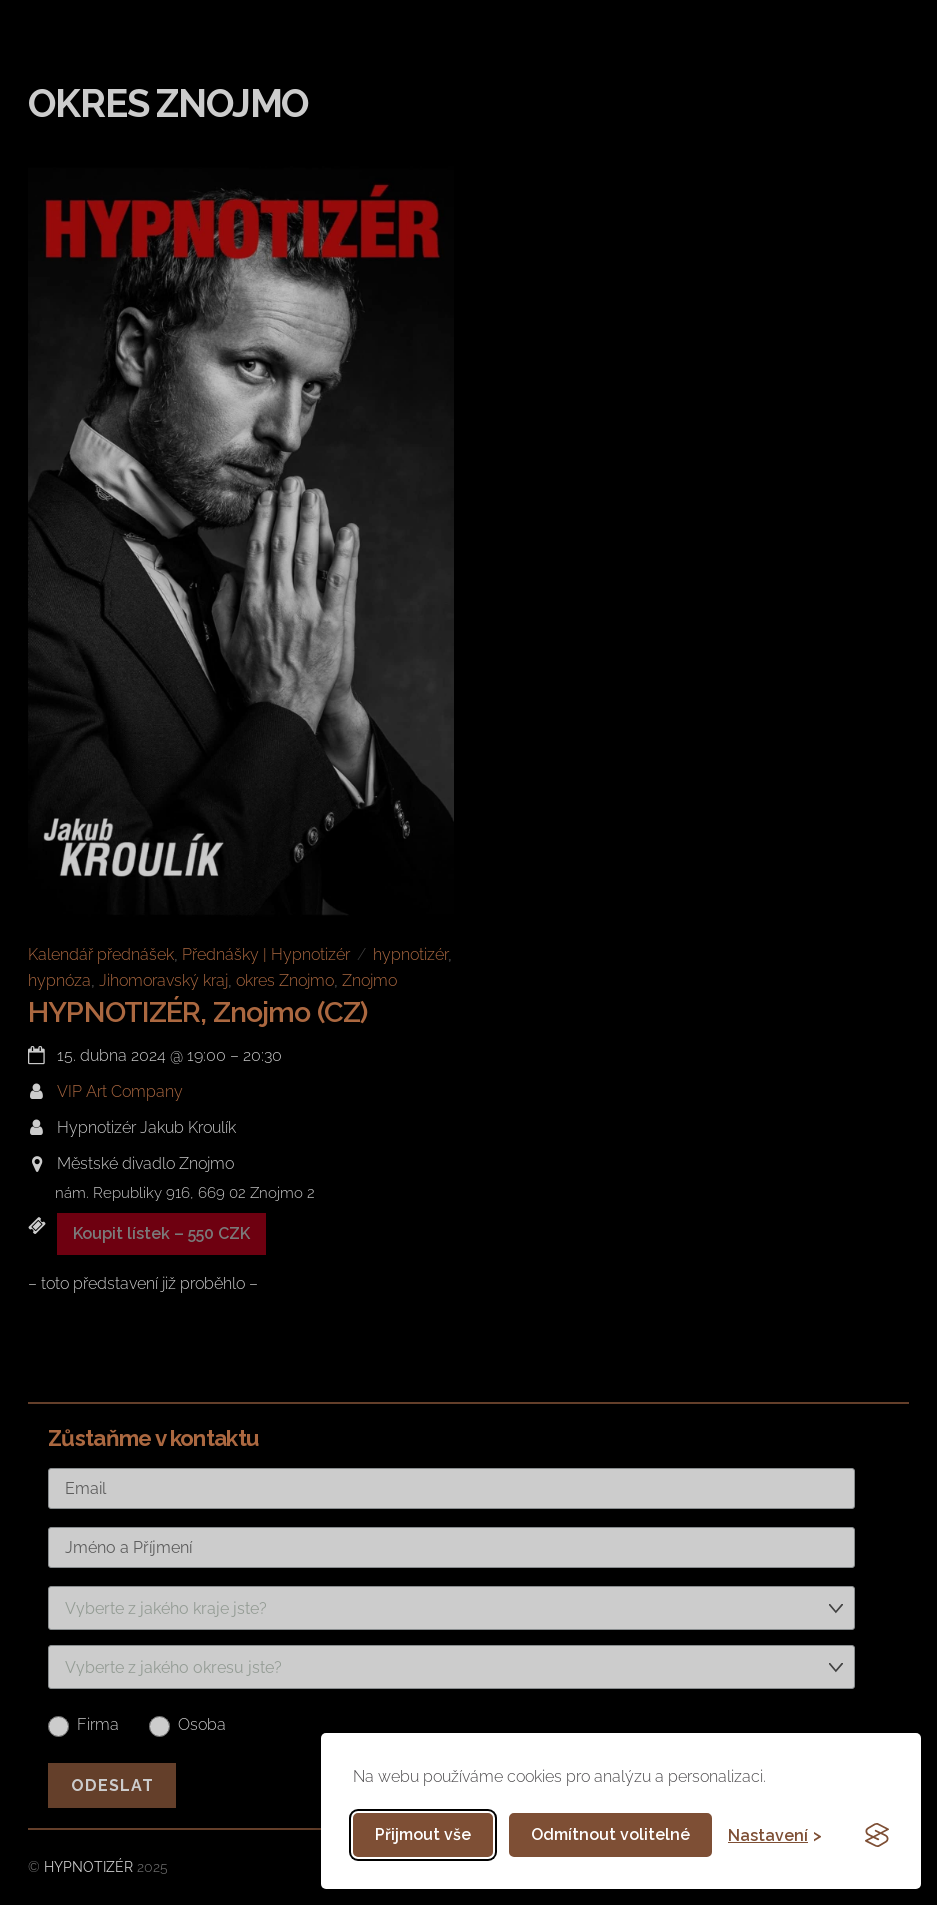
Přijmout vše (423, 1834)
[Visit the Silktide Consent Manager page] (877, 1835)
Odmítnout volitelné (610, 1834)
